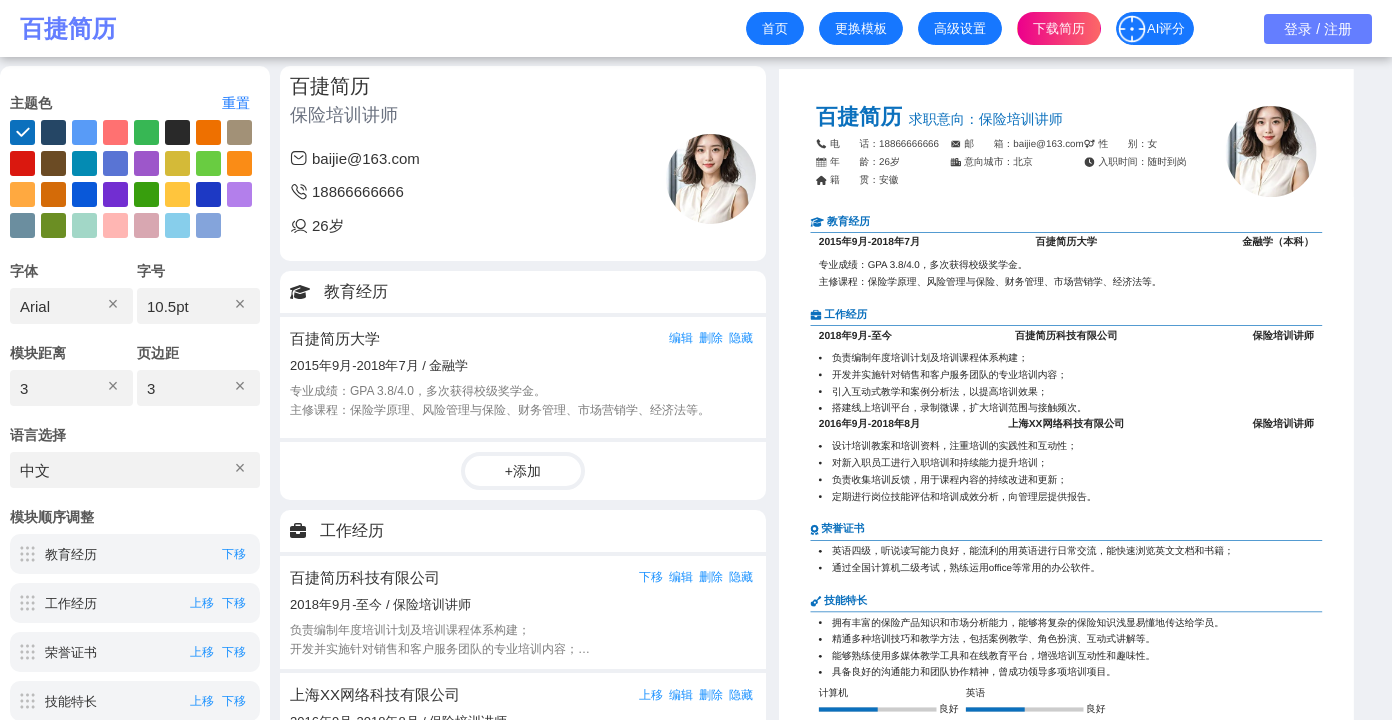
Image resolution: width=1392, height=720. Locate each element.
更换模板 (861, 28)
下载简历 (1059, 28)
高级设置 (960, 28)
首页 (775, 28)
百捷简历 (68, 29)
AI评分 (1151, 29)
